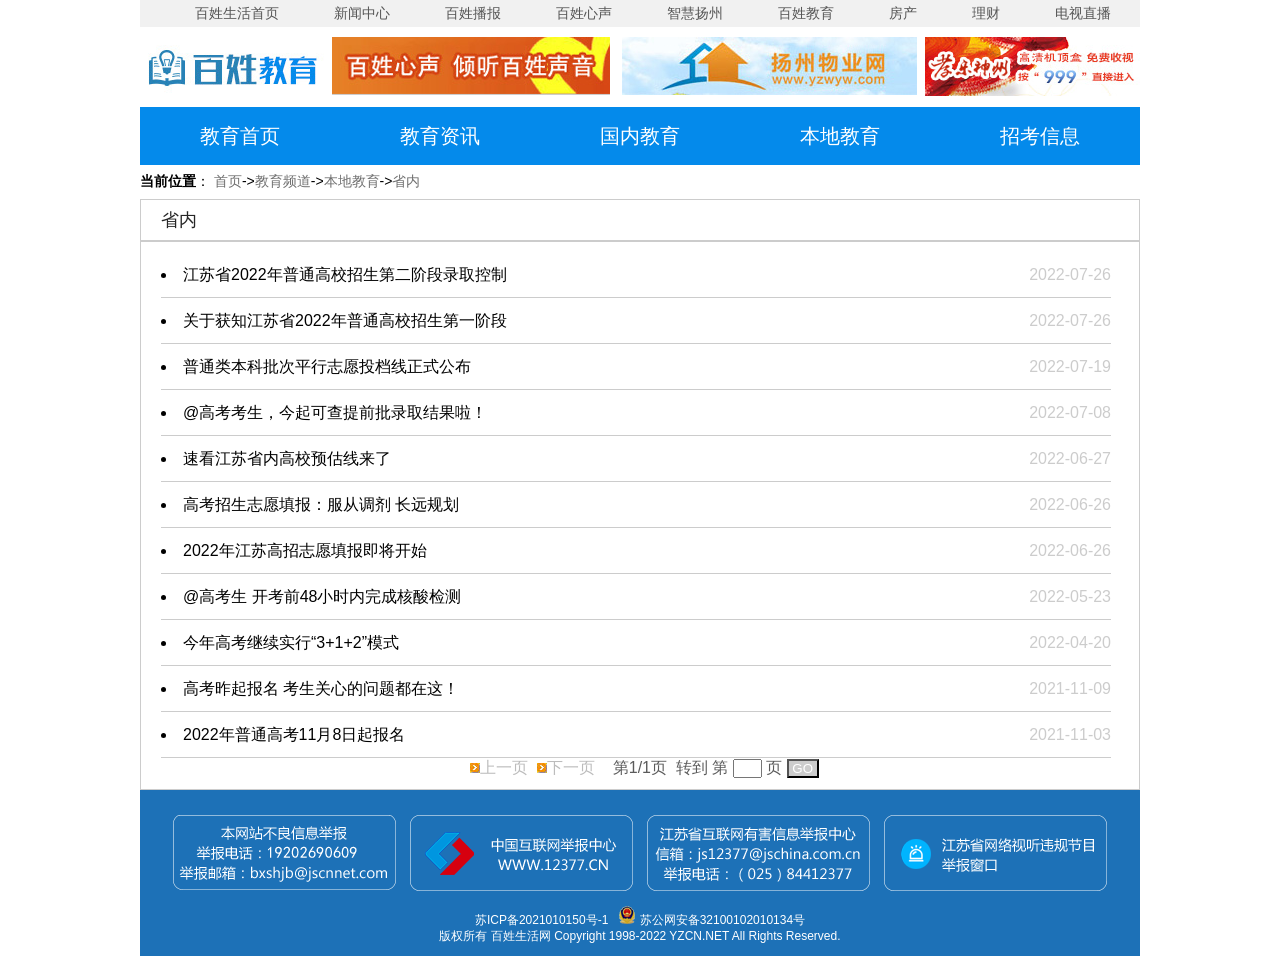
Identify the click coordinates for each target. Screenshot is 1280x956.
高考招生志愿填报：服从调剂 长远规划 (321, 504)
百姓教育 (806, 13)
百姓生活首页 (237, 13)
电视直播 (1083, 13)
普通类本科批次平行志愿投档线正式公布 (327, 366)
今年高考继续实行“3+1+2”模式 (291, 642)
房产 (903, 13)
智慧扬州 (695, 13)
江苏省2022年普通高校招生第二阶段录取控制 (345, 274)
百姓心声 (584, 13)
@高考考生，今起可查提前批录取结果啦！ (335, 412)
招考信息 (1040, 136)
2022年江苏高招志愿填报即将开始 (305, 550)
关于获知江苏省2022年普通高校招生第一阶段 (345, 320)
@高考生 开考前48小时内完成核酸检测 (322, 596)
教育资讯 (440, 136)
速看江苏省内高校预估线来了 (287, 458)
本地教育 (840, 136)
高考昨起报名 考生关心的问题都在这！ (321, 688)
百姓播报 (473, 13)
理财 (986, 13)
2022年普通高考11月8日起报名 (294, 734)
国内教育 (640, 136)
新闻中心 (362, 13)
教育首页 (240, 136)
